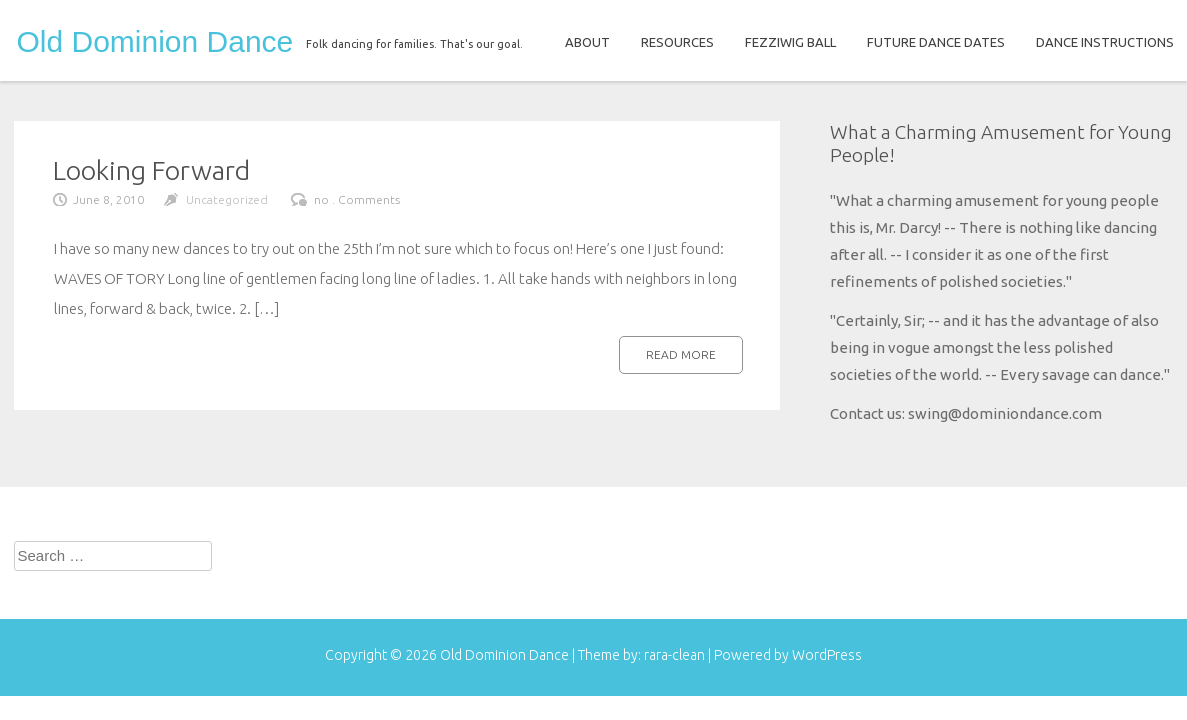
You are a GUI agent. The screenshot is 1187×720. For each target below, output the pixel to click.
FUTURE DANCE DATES (936, 42)
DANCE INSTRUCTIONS (1105, 42)
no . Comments (357, 199)
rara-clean (676, 655)
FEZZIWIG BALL (790, 42)
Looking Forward (151, 170)
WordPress (827, 655)
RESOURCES (677, 42)
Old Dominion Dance (155, 42)
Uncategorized (227, 199)
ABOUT (587, 42)
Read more (681, 354)
